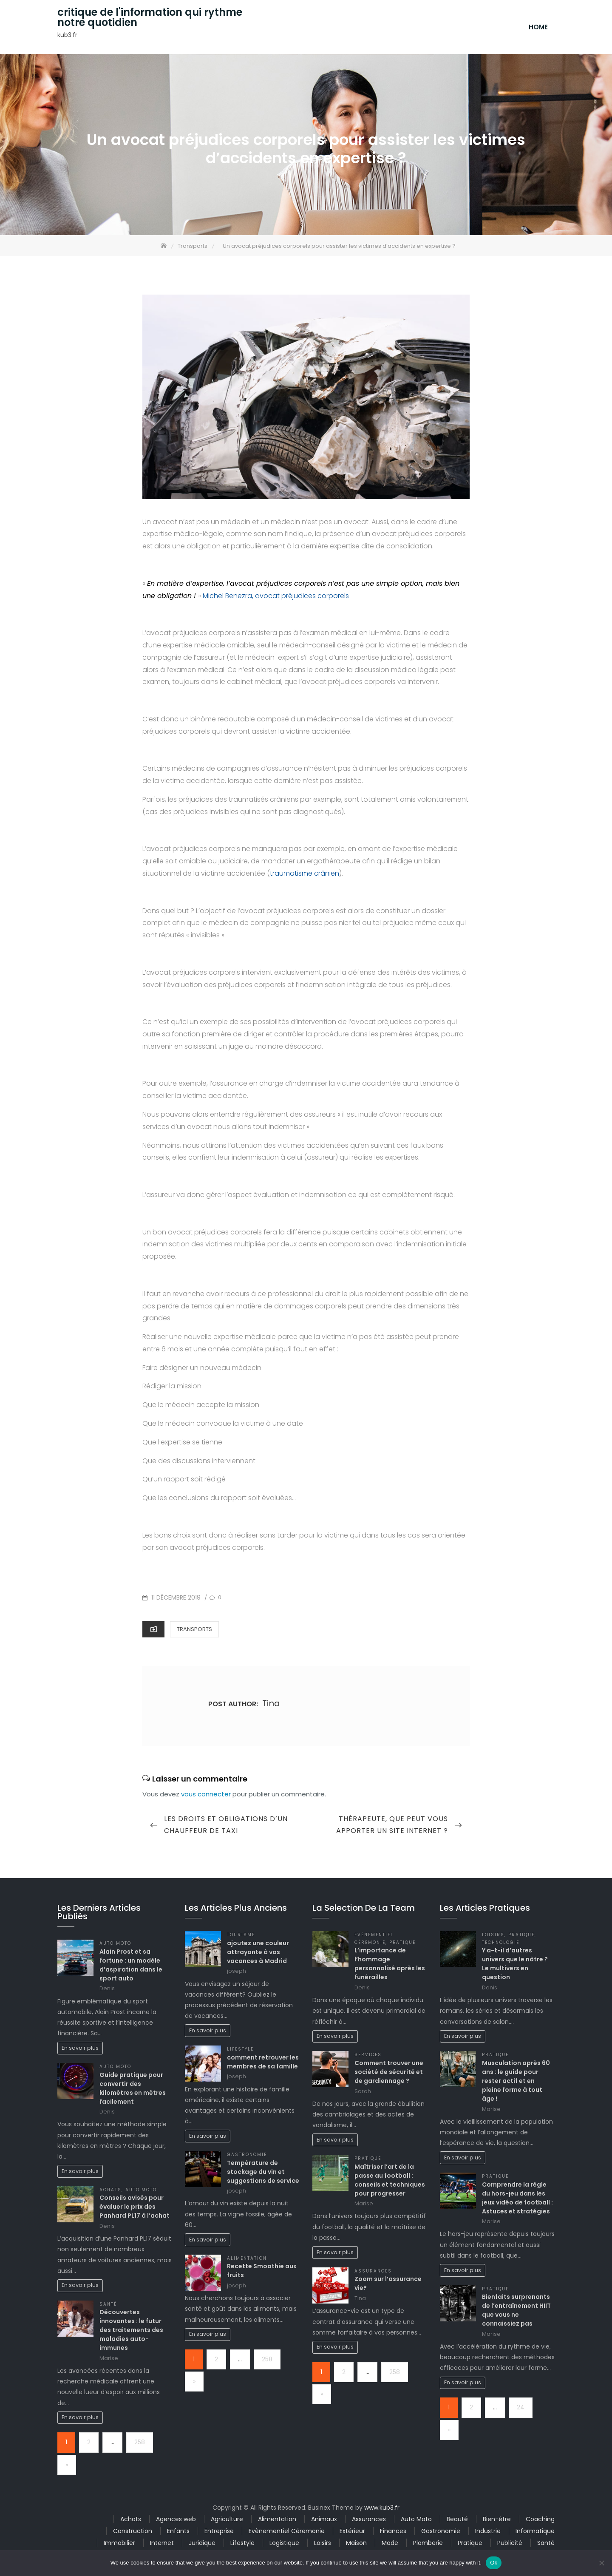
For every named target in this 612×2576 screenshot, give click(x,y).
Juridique (202, 2545)
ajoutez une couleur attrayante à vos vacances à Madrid (258, 1954)
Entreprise (219, 2533)
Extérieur (352, 2533)
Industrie (488, 2533)
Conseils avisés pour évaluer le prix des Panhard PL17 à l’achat (134, 2209)
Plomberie (428, 2545)
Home (538, 28)
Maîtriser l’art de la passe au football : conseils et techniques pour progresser (389, 2182)
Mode (390, 2545)
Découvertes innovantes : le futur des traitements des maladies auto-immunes (131, 2332)
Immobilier (119, 2545)
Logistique (284, 2545)
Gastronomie (247, 2157)
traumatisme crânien (304, 876)
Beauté (457, 2521)
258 (139, 2445)
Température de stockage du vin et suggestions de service (263, 2174)
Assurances (373, 2273)
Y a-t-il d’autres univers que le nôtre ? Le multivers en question (515, 1966)
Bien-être (497, 2521)
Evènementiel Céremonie (287, 2533)
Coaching (540, 2521)
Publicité (509, 2545)
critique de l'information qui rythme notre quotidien (149, 19)
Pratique (402, 1945)
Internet (162, 2545)
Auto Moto (115, 1946)
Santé (108, 2306)
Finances (393, 2533)
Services (368, 2057)
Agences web (176, 2521)
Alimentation (247, 2261)
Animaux (324, 2521)
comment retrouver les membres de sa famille (263, 2064)
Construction (132, 2533)
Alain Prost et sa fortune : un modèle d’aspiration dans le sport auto (130, 1967)
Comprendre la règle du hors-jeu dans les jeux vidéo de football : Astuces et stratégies (517, 2200)
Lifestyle (240, 2051)
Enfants (178, 2533)
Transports (194, 1632)
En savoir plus (80, 2050)
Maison (356, 2545)
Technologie (500, 1945)
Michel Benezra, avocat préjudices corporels (276, 598)
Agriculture (227, 2521)
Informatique (535, 2533)
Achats (110, 2192)
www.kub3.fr (382, 2510)
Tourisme (241, 1937)
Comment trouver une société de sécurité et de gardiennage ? (388, 2074)
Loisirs (493, 1937)
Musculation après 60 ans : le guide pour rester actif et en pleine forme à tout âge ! (516, 2083)
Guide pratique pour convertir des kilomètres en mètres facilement (132, 2090)
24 (520, 2410)
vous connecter (206, 1796)
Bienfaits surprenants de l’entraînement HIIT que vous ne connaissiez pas (516, 2313)
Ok (493, 2562)
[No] (601, 2563)
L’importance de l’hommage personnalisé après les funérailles (389, 1966)
